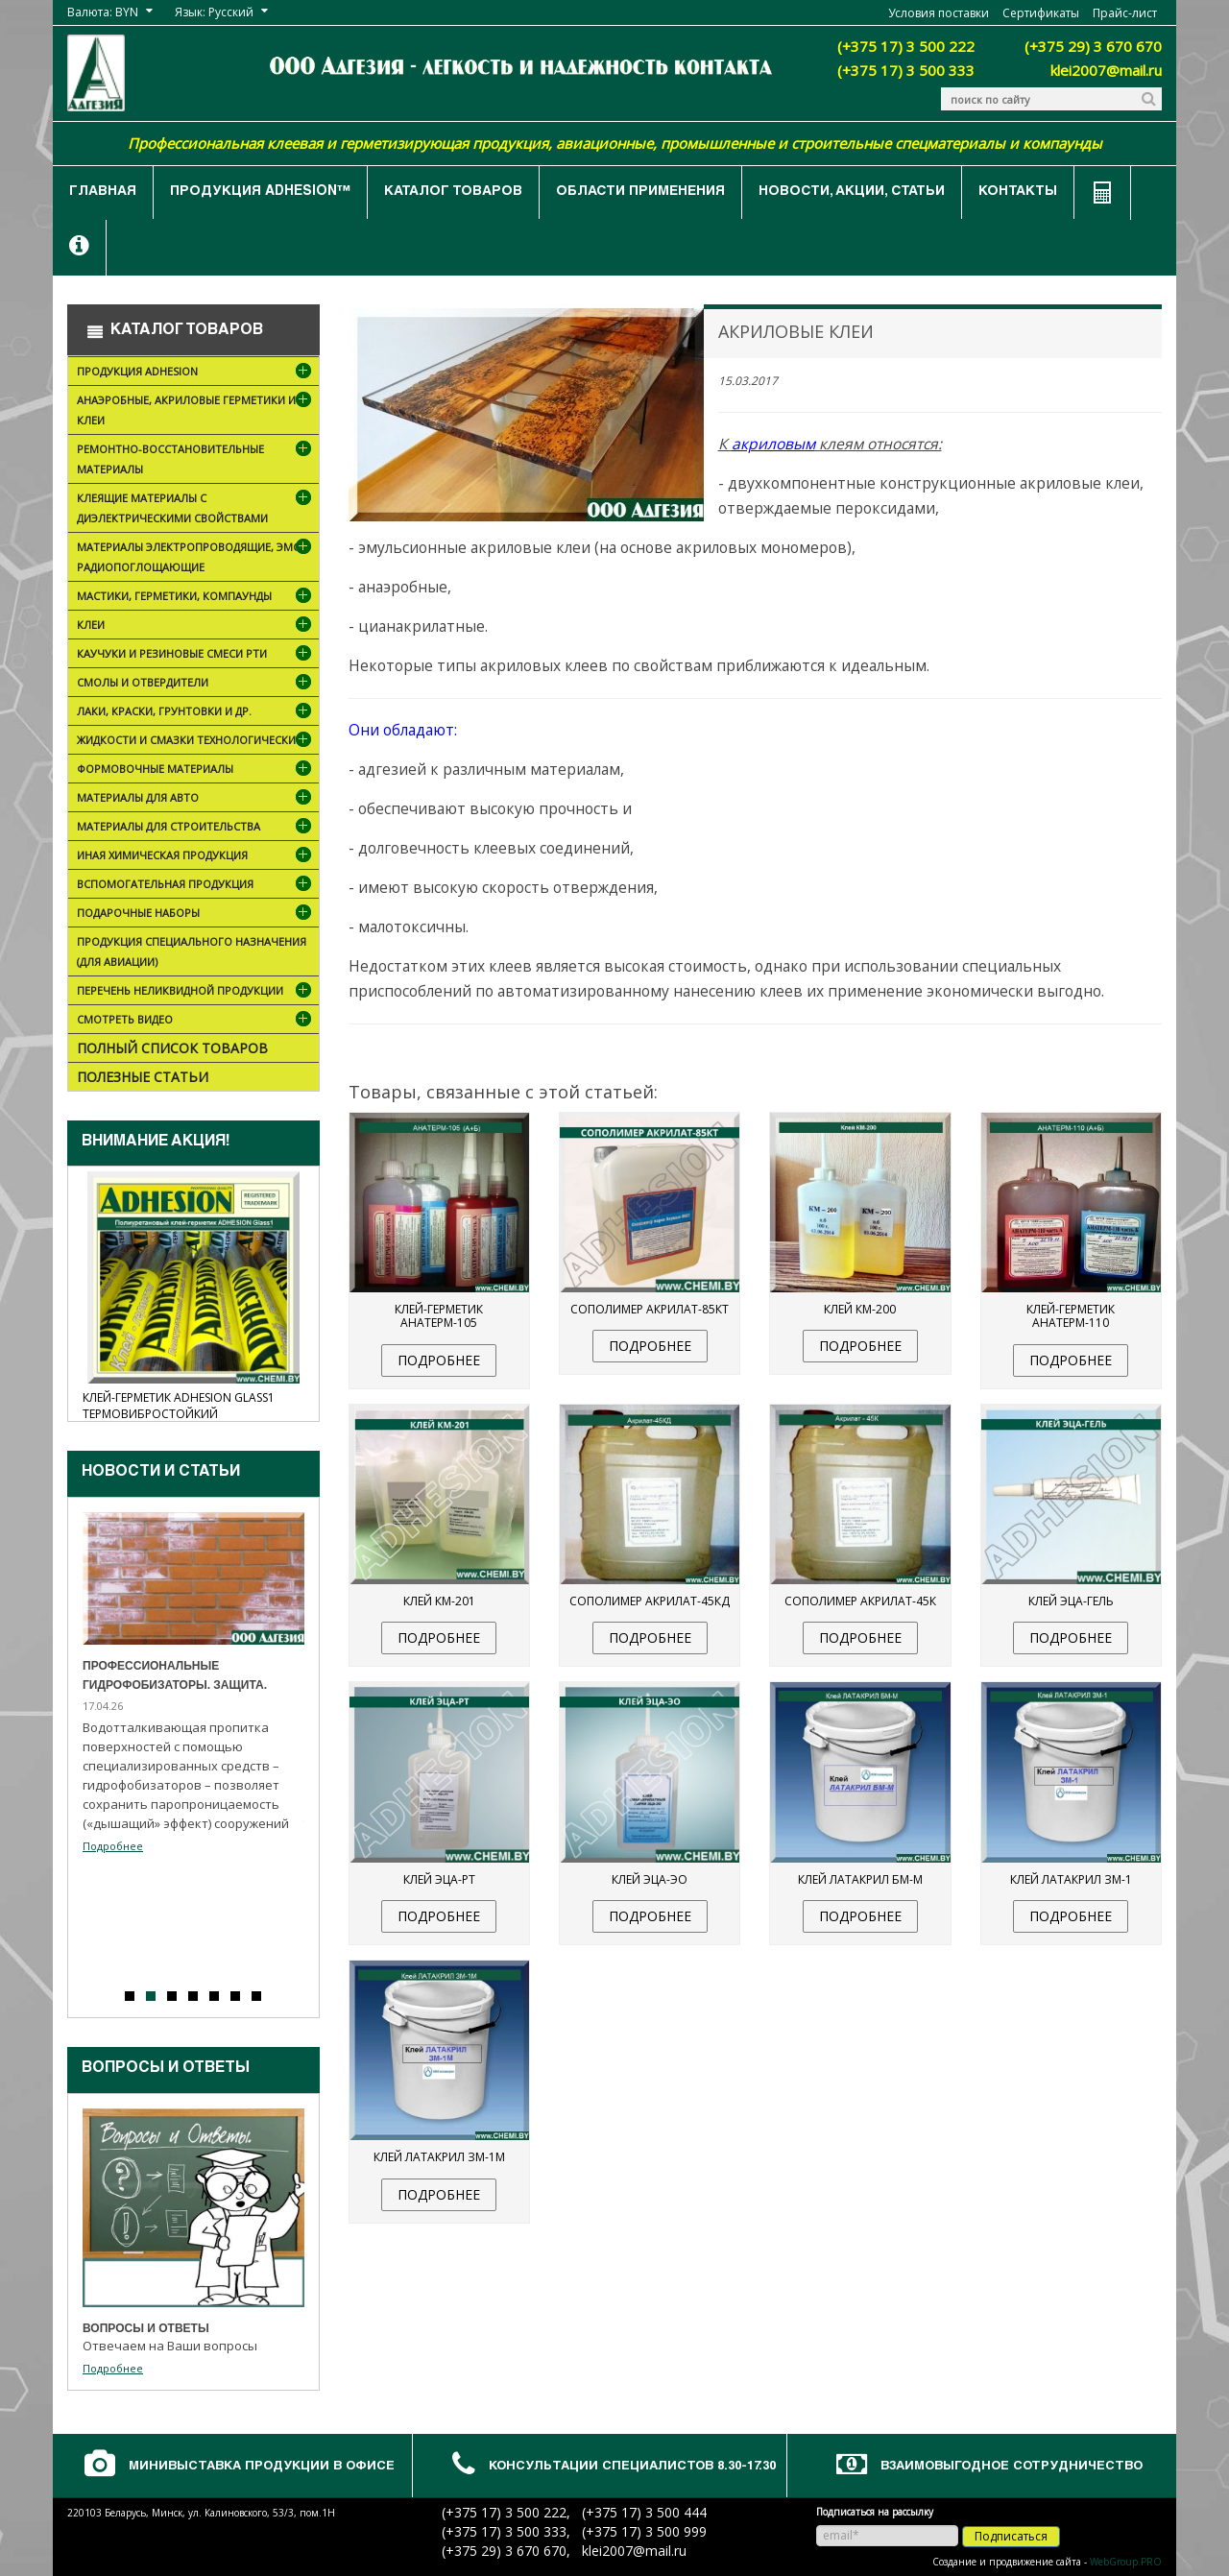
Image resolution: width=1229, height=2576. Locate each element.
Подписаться (1011, 2536)
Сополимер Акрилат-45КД (649, 1601)
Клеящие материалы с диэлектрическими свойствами (196, 511)
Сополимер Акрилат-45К (860, 1601)
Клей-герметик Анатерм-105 (439, 1316)
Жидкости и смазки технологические (196, 743)
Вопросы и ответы (166, 2069)
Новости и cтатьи (161, 1473)
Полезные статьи (142, 1077)
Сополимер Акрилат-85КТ (649, 1309)
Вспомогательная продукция (196, 886)
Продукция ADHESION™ (260, 192)
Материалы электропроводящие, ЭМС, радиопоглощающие (196, 560)
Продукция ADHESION (196, 373)
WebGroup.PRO (1126, 2561)
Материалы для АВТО (196, 799)
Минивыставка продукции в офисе (262, 2467)
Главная (102, 192)
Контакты (1017, 192)
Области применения (640, 192)
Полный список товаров (172, 1048)
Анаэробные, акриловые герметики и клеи (196, 413)
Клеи (196, 626)
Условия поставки (938, 13)
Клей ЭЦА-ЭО (649, 1879)
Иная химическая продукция (196, 857)
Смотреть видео (196, 1021)
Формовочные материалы (183, 770)
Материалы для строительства (196, 828)
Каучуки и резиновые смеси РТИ (196, 655)
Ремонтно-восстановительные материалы (196, 462)
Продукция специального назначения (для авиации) (191, 951)
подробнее (439, 1360)
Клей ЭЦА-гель (1071, 1601)
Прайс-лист (1125, 13)
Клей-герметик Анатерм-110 (1070, 1316)
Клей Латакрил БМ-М (860, 1879)
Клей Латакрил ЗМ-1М (439, 2157)
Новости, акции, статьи (852, 192)
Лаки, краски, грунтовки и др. (196, 713)
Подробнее (113, 1846)
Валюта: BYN (102, 12)
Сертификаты (1040, 13)
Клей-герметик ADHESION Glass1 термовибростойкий (179, 1405)
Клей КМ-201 (439, 1601)
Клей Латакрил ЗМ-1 (1071, 1879)
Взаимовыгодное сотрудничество (1011, 2467)
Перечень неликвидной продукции (196, 992)
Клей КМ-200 (860, 1309)
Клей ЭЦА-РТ (439, 1879)
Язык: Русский (214, 12)
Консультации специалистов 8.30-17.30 (632, 2467)
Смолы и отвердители (196, 684)
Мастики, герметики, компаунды (196, 598)
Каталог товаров (453, 192)
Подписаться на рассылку (874, 2512)
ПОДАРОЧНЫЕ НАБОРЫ (196, 915)
